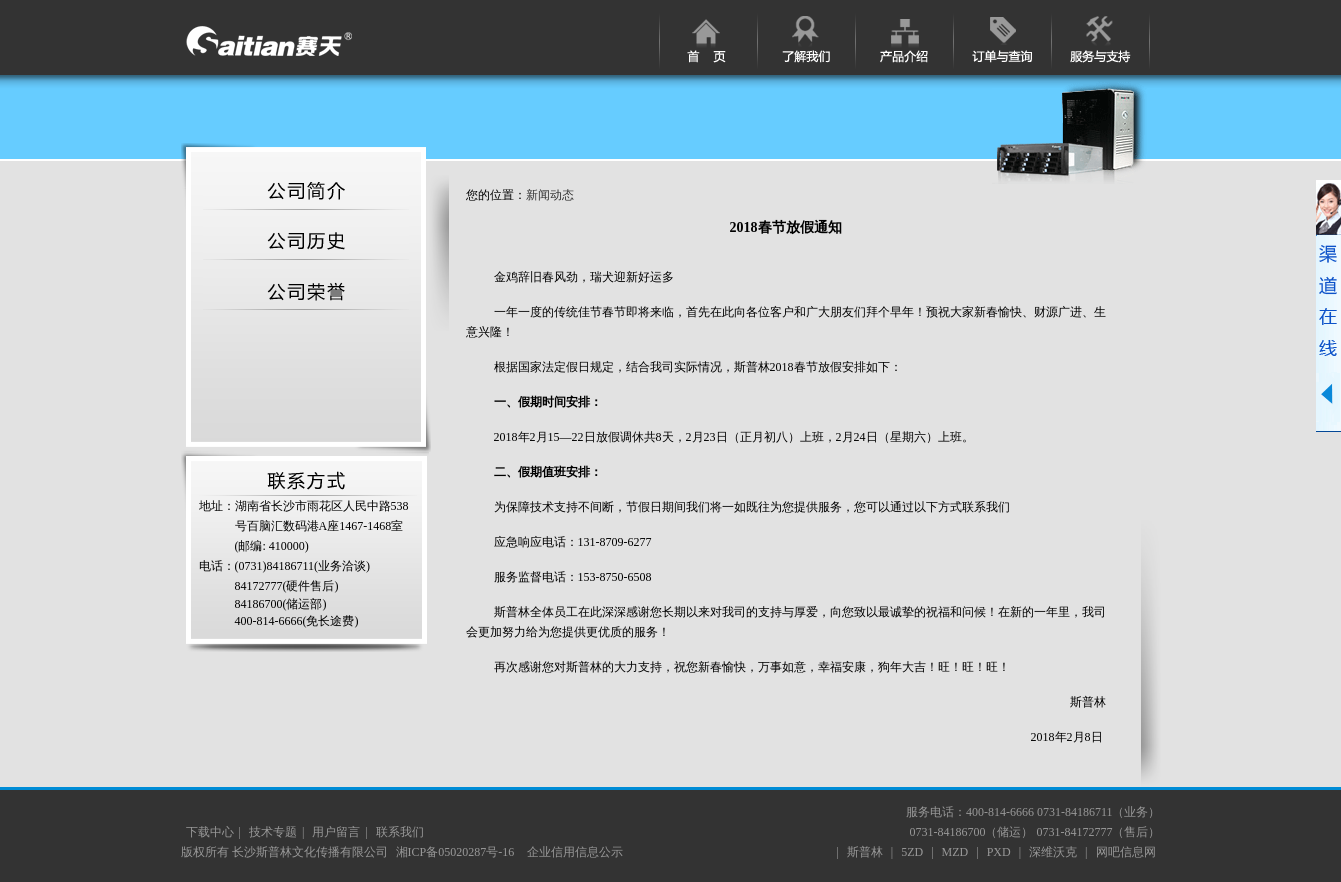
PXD (999, 852)
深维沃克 (1053, 852)
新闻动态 (550, 195)
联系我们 (400, 832)
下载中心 (210, 832)
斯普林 (865, 852)
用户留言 (336, 832)
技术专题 (273, 832)
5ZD (912, 852)
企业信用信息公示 (575, 852)
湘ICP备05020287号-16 (457, 852)
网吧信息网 (1126, 852)
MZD (955, 852)
